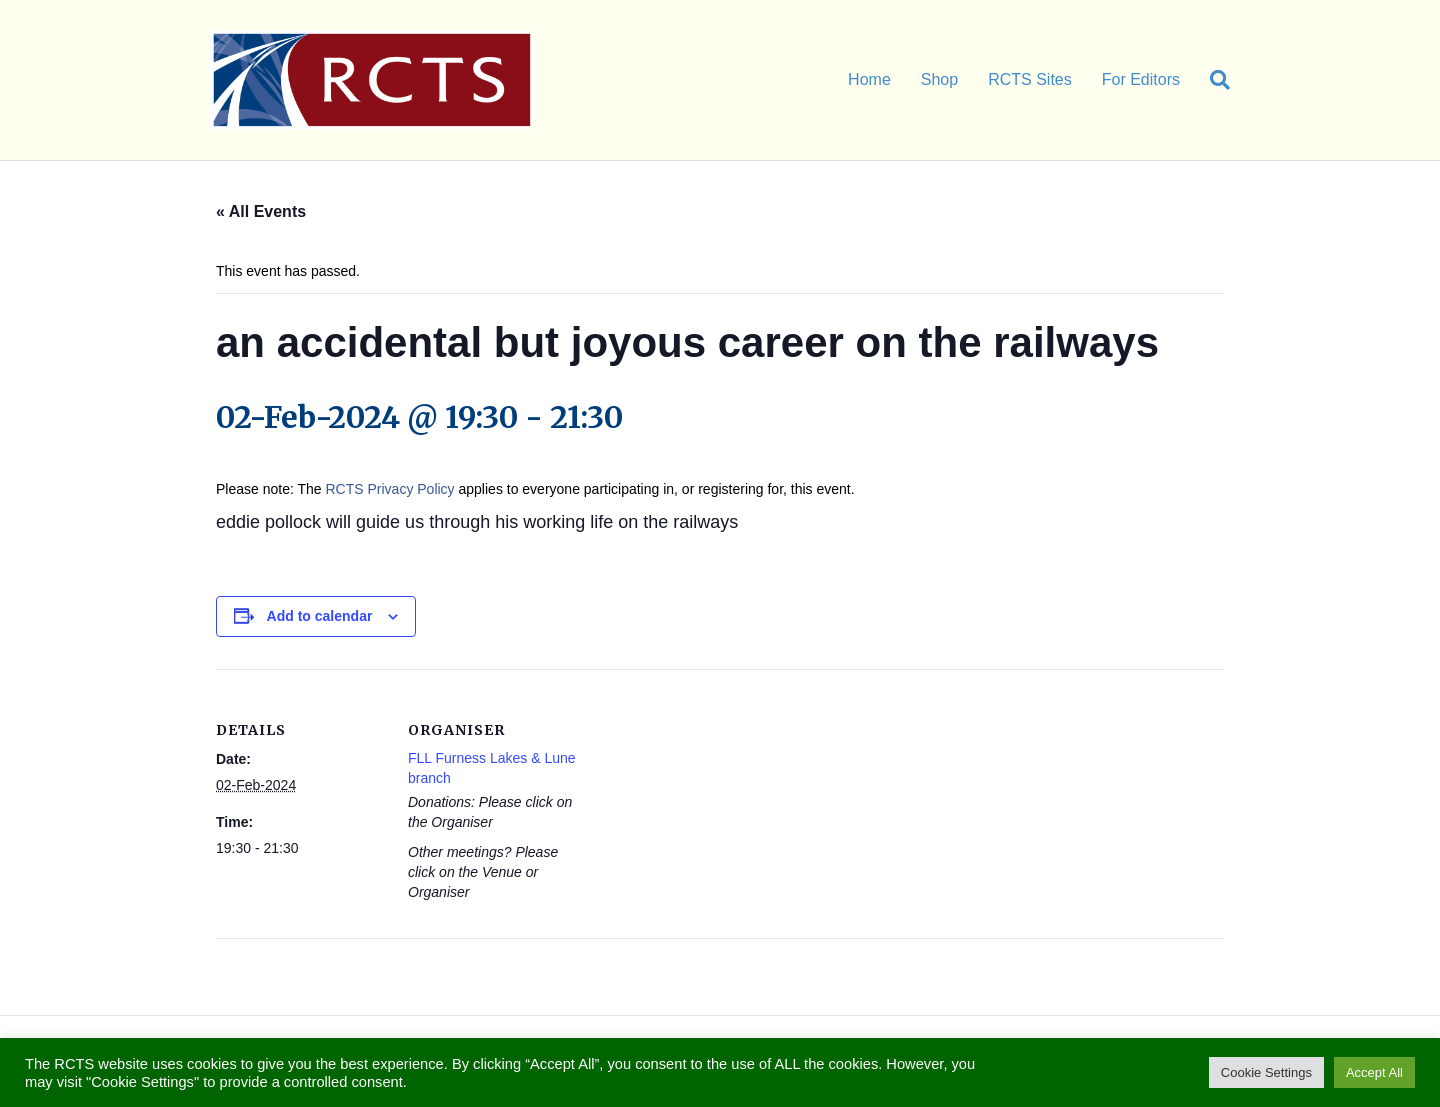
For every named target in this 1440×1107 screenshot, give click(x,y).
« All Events (261, 211)
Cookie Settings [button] (1266, 1072)
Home (869, 79)
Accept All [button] (1374, 1072)
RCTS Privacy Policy (389, 489)
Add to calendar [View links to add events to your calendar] (320, 616)
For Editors (1141, 79)
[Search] (1212, 80)
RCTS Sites (1030, 79)
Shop (939, 79)
